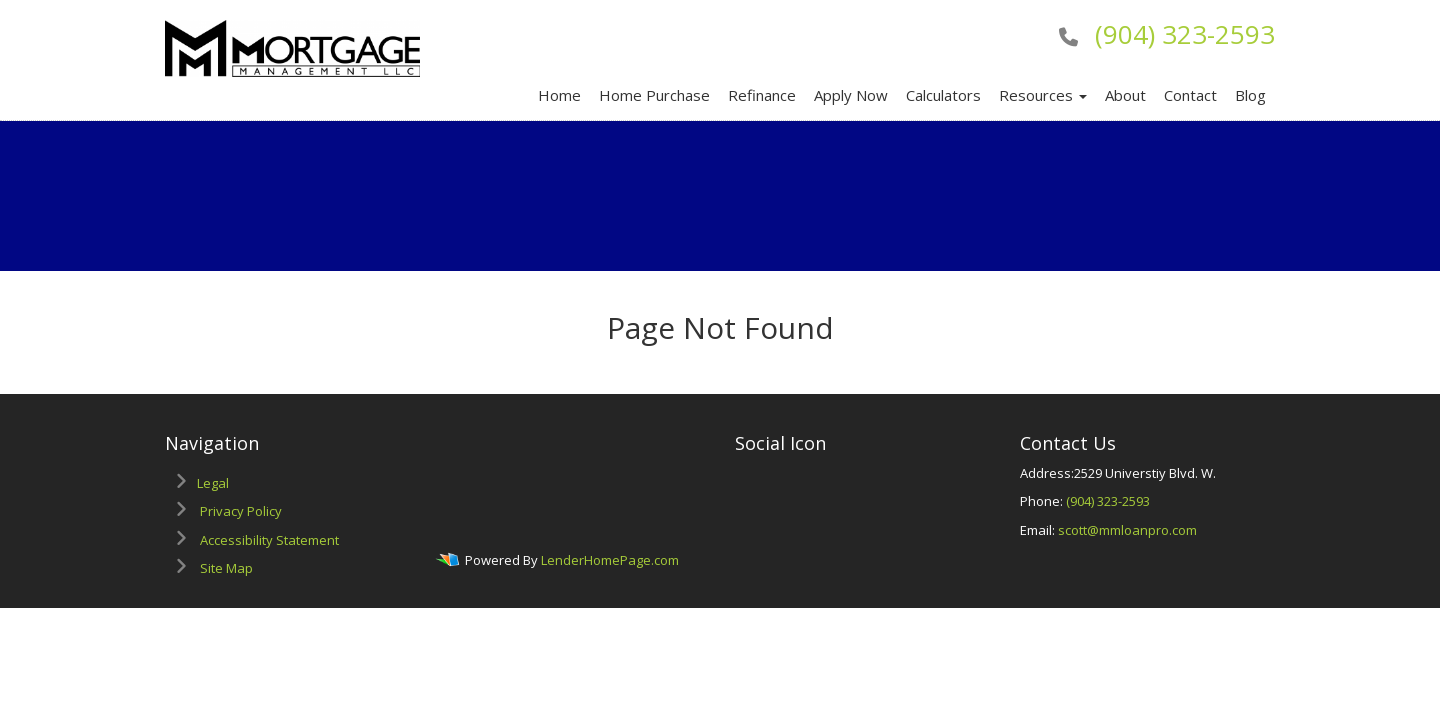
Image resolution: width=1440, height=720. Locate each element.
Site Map (226, 568)
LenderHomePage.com (610, 561)
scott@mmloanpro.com (1127, 530)
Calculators (943, 95)
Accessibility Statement (269, 540)
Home (559, 95)
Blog (1250, 95)
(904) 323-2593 (1185, 34)
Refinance (762, 95)
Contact (1190, 95)
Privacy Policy (241, 511)
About (1125, 95)
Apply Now (851, 95)
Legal (213, 483)
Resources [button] (1043, 95)
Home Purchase (654, 95)
